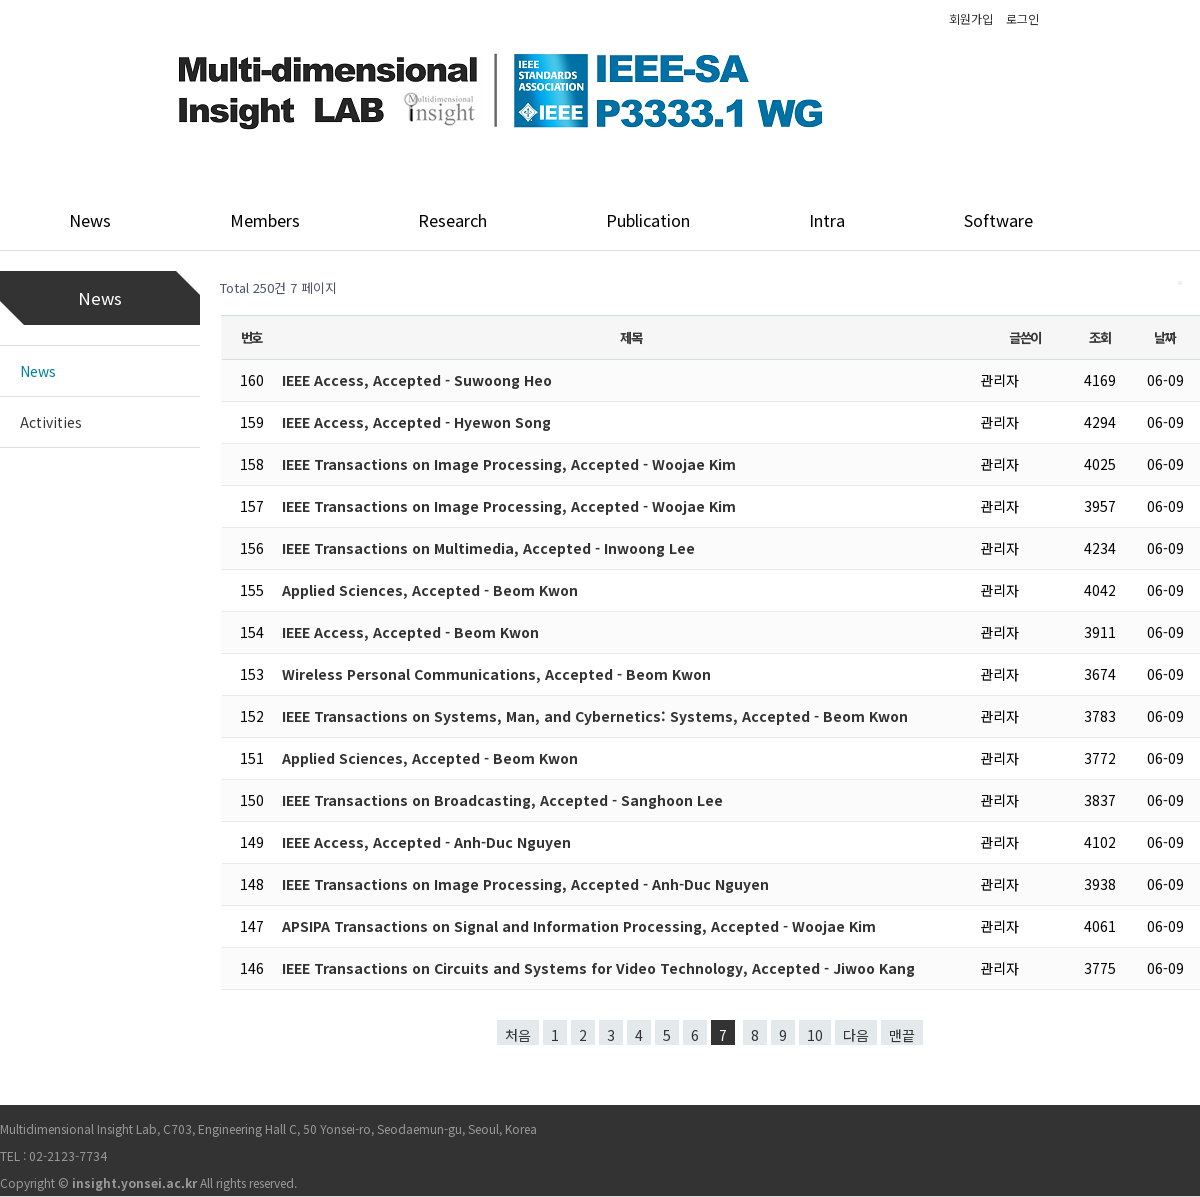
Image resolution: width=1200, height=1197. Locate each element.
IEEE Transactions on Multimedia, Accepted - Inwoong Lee (488, 548)
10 (815, 1035)
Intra (827, 220)
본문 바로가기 (0, 0)
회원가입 (971, 18)
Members (265, 220)
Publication (648, 220)
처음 (518, 1035)
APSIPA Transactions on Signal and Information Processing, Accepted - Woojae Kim (579, 926)
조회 (1099, 337)
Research (452, 220)
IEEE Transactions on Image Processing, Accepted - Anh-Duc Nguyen (525, 884)
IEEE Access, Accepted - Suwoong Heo (417, 380)
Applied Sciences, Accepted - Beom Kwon (430, 590)
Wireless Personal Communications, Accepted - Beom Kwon (496, 674)
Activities (51, 422)
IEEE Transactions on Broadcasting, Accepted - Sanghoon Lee (502, 800)
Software (998, 220)
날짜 (1164, 337)
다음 (856, 1035)
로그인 (1022, 18)
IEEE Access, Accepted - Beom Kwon (410, 632)
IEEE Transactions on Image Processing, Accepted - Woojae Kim (509, 464)
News (90, 220)
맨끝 (902, 1035)
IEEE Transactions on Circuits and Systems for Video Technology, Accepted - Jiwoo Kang (598, 968)
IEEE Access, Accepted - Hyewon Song (416, 422)
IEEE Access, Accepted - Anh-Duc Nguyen (426, 842)
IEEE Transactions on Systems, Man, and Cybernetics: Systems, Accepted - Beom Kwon (595, 716)
